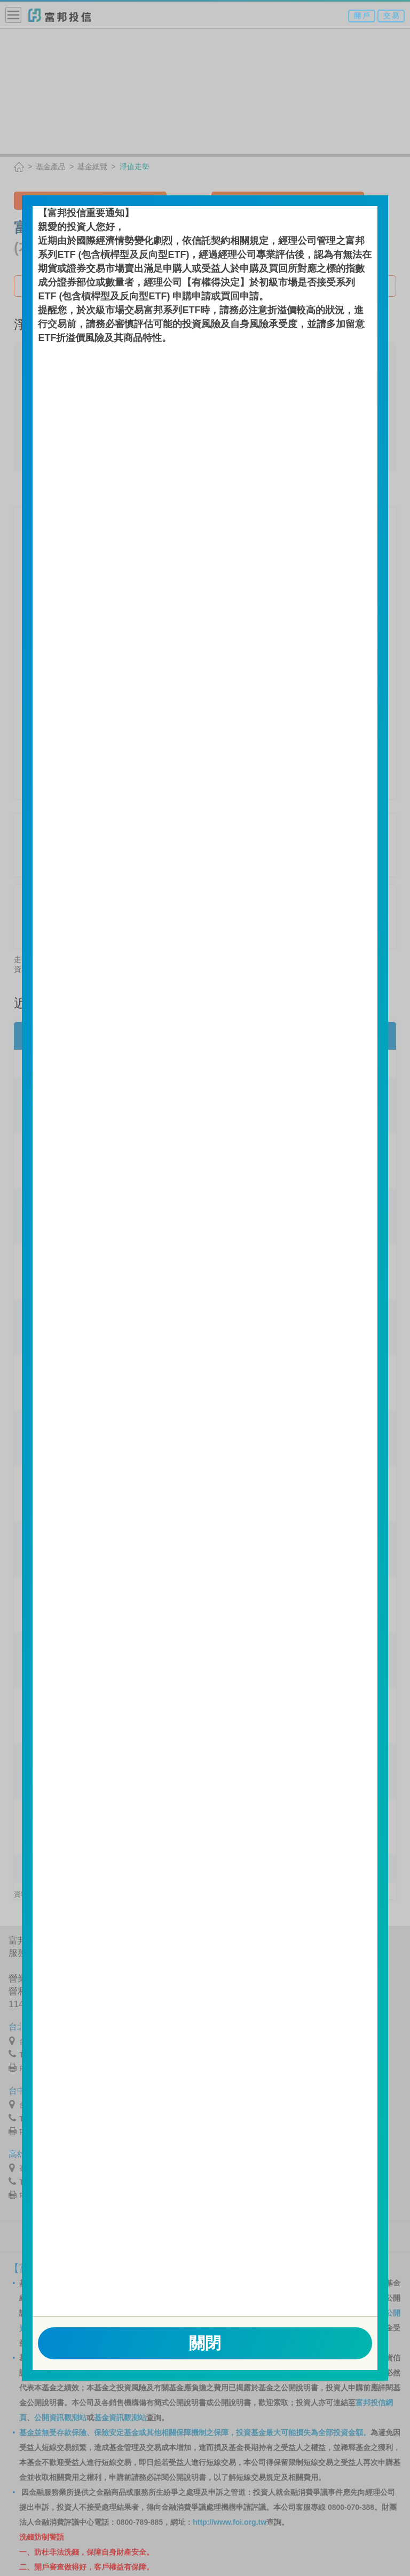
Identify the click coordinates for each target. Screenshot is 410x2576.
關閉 (205, 2343)
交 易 (391, 16)
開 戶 (361, 16)
